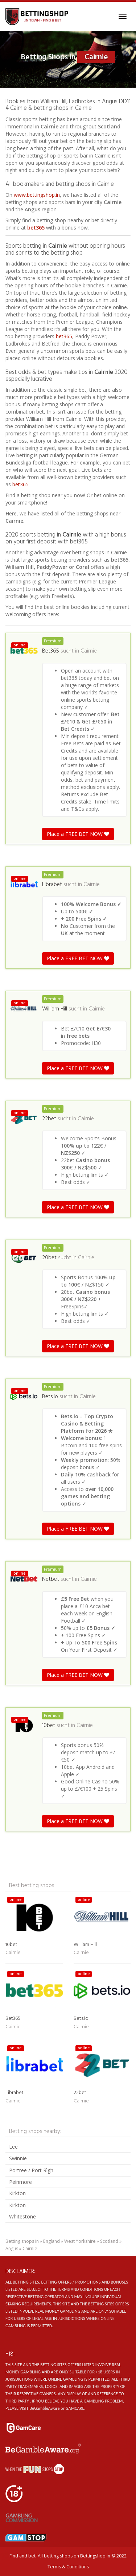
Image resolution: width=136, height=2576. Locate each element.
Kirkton (17, 2193)
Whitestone (22, 2216)
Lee (13, 2146)
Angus (11, 2248)
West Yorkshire (80, 2241)
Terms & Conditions (68, 2567)
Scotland (109, 2241)
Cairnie (89, 651)
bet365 (36, 227)
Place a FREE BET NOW (78, 833)
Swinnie (18, 2158)
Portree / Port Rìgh (31, 2170)
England (51, 2241)
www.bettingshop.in (37, 194)
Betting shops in (22, 2241)
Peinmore (20, 2181)
